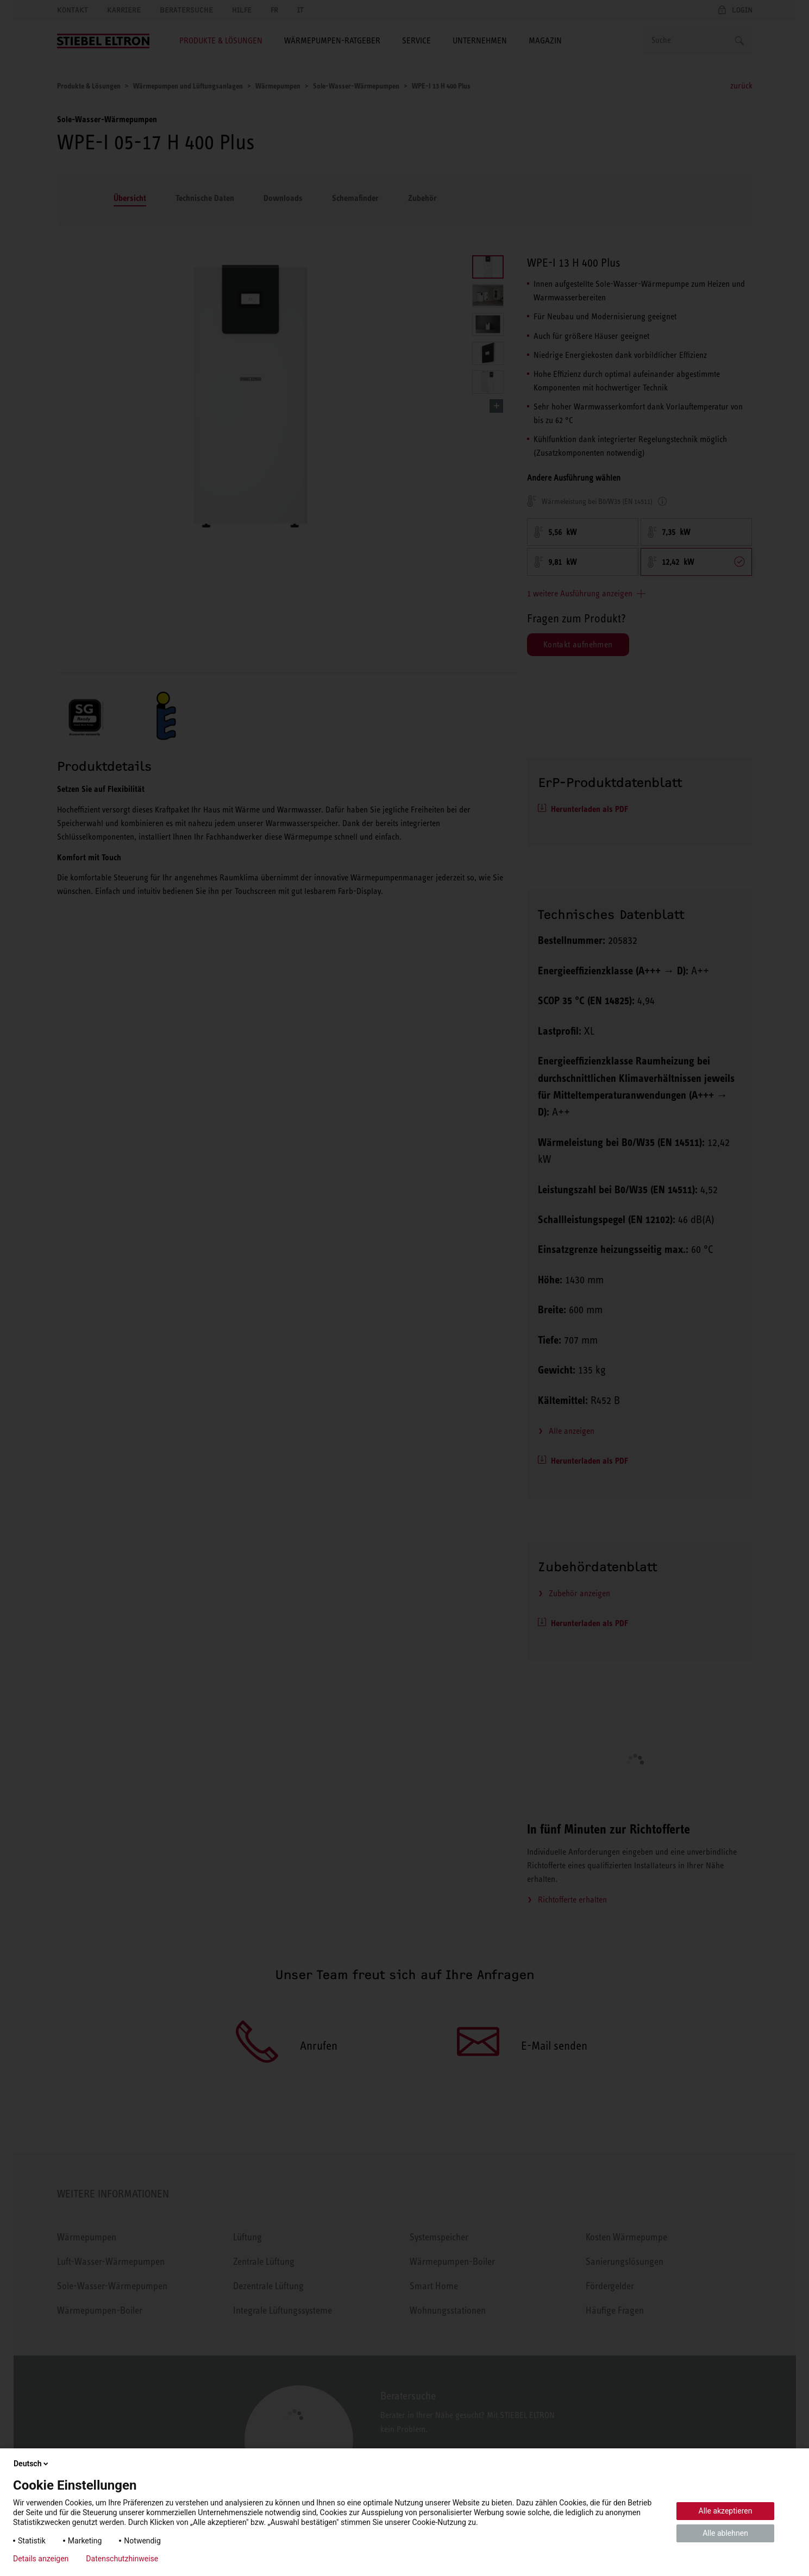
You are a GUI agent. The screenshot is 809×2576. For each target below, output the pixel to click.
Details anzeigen (40, 2558)
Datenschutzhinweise (122, 2558)
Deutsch (32, 2463)
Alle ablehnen (725, 2533)
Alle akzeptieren (725, 2510)
